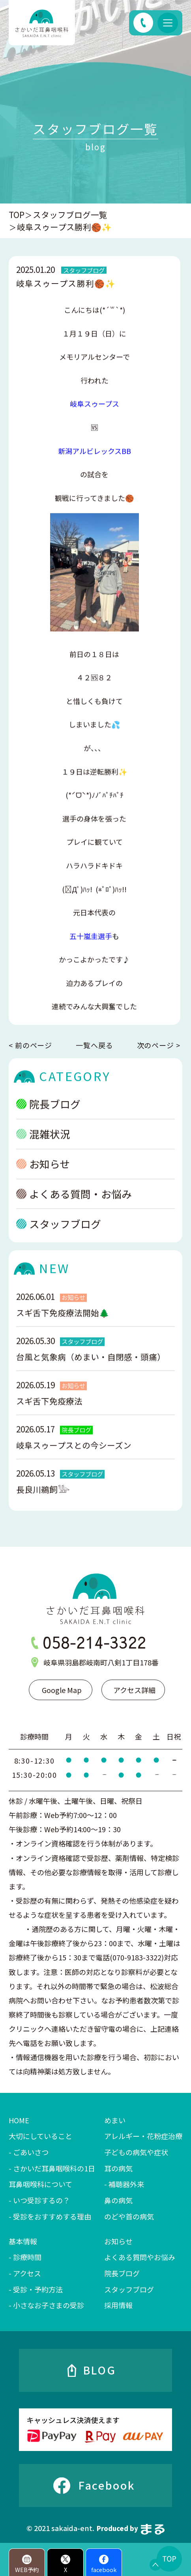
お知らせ (42, 1174)
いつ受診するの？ (41, 2200)
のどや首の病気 (129, 2216)
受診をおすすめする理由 (52, 2216)
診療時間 (27, 2257)
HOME (19, 2120)
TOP (16, 214)
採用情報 (118, 2305)
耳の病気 (118, 2168)
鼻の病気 (118, 2200)
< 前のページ (30, 1045)
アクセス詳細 (134, 1690)
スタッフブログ (58, 1233)
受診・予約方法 (38, 2289)
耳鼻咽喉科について (40, 2184)
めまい (114, 2120)
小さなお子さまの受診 (48, 2305)
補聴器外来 (126, 2184)
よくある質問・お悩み (73, 1204)
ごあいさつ (31, 2152)
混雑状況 (43, 1144)
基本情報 (23, 2241)
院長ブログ (48, 1114)
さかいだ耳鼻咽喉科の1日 (54, 2168)
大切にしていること (40, 2136)
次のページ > (158, 1045)
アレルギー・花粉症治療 (143, 2136)
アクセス (27, 2273)
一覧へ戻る (94, 1045)
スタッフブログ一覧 (70, 214)
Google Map (62, 1690)
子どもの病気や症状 (136, 2152)
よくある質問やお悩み (139, 2257)
